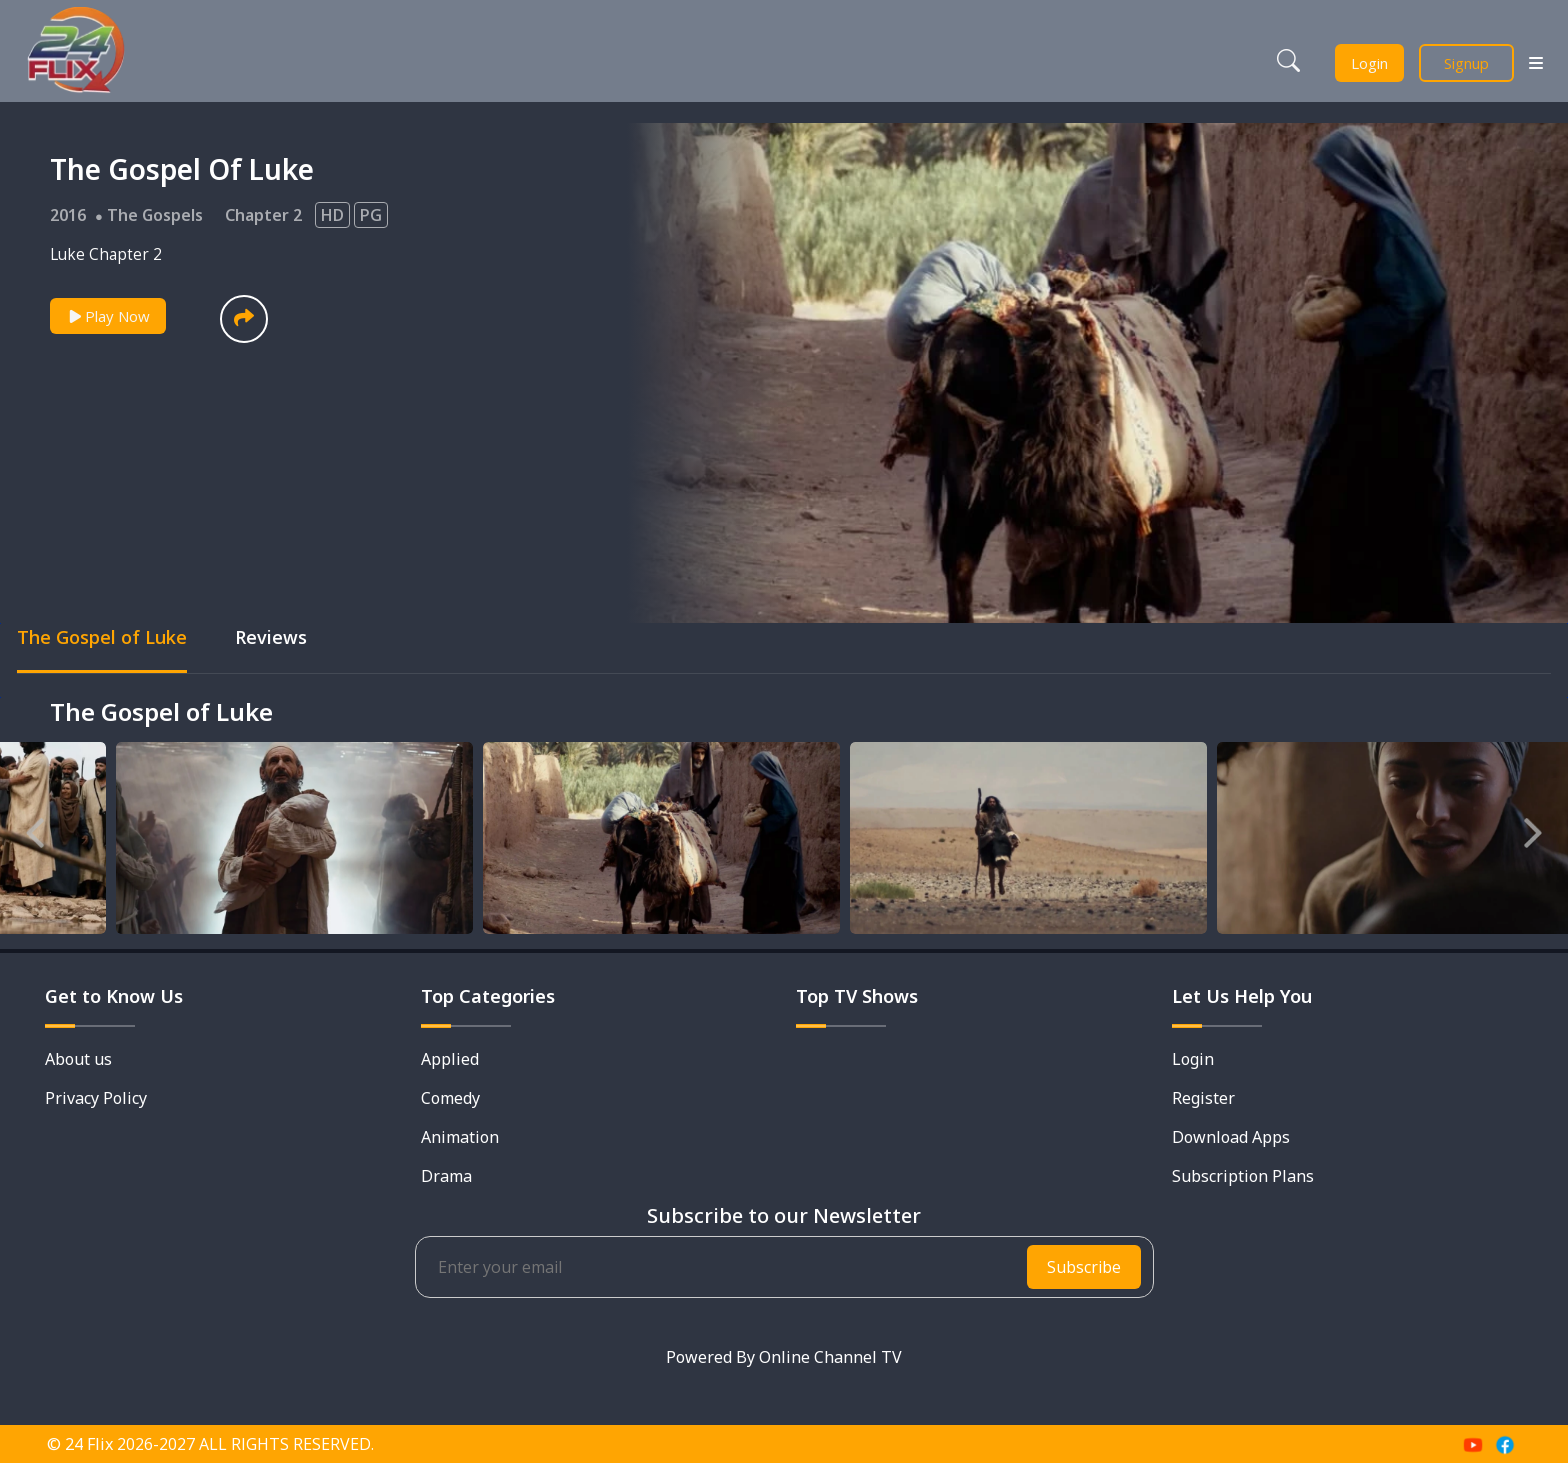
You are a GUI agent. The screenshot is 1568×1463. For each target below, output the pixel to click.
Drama (446, 1176)
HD (332, 215)
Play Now (108, 316)
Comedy (450, 1098)
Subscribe (1084, 1267)
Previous (35, 828)
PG (371, 215)
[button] (244, 319)
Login (1369, 63)
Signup (1466, 63)
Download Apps (1231, 1137)
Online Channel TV (830, 1357)
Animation (460, 1137)
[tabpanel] (228, 840)
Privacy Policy (96, 1098)
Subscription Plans (1243, 1176)
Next (1533, 828)
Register (1203, 1098)
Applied (450, 1059)
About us (78, 1059)
